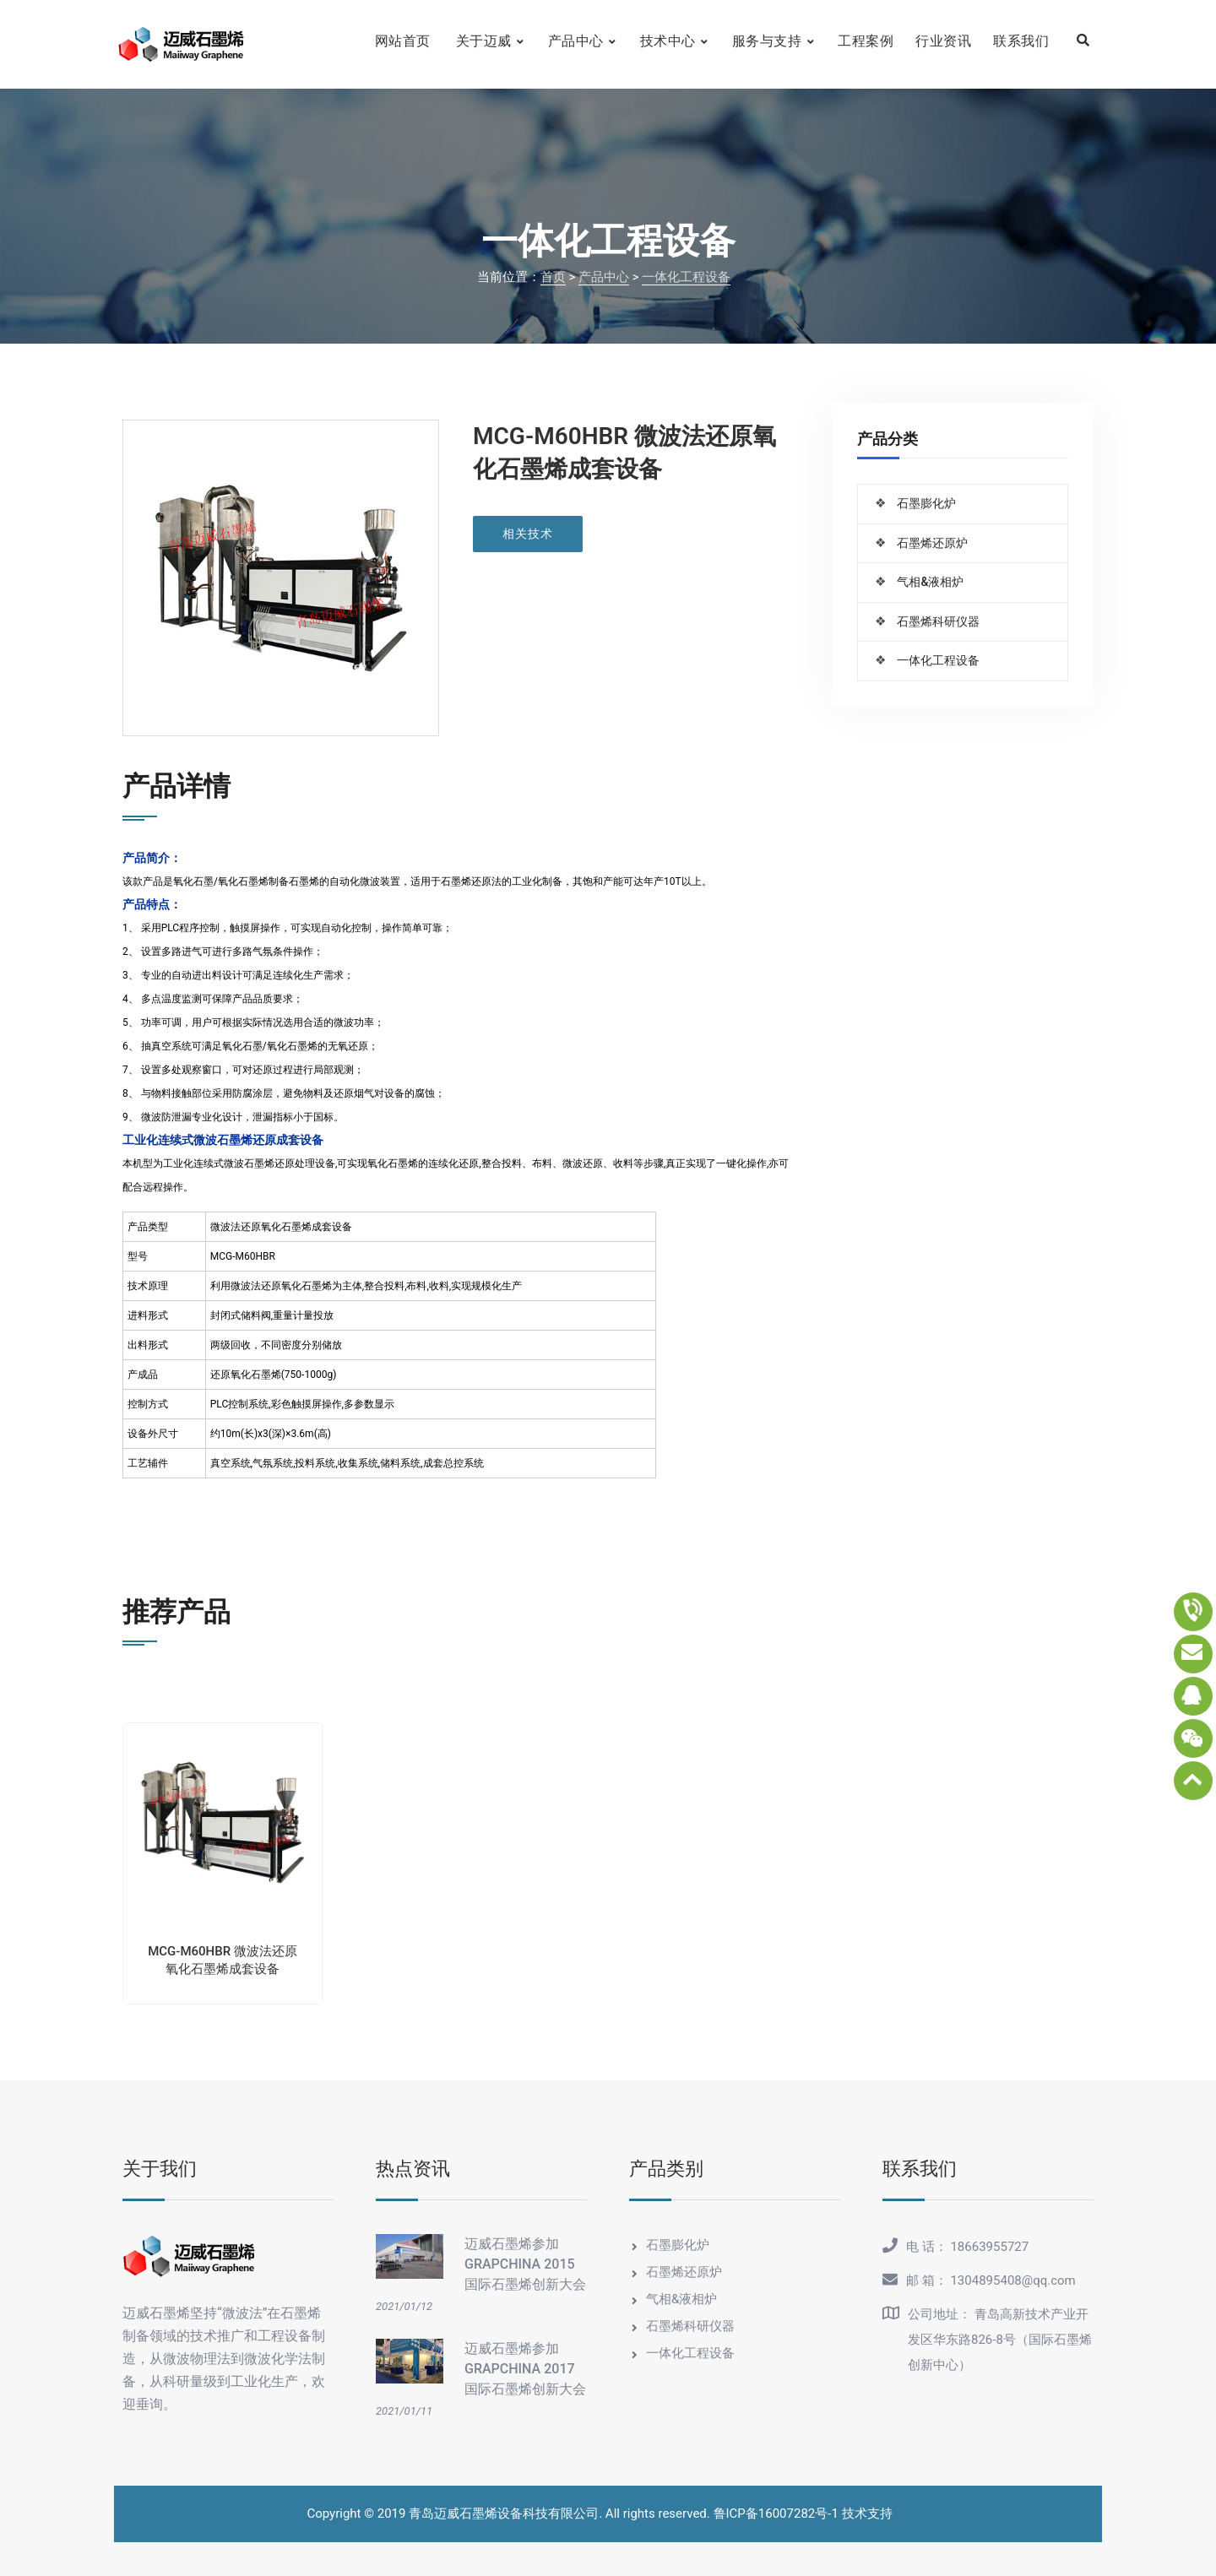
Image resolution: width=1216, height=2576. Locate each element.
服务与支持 (767, 41)
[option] (222, 1846)
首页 (553, 277)
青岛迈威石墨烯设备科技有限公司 (504, 2513)
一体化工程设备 (686, 277)
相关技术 (527, 533)
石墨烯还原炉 (932, 543)
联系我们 (1021, 41)
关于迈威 (484, 41)
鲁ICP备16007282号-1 (776, 2513)
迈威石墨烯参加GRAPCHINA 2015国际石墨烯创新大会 (525, 2264)
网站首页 (403, 41)
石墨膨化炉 (926, 503)
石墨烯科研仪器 (938, 621)
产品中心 (576, 41)
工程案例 (865, 41)
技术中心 (668, 41)
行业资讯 (943, 41)
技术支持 (867, 2513)
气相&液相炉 (930, 581)
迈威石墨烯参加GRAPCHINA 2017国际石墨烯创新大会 (525, 2368)
